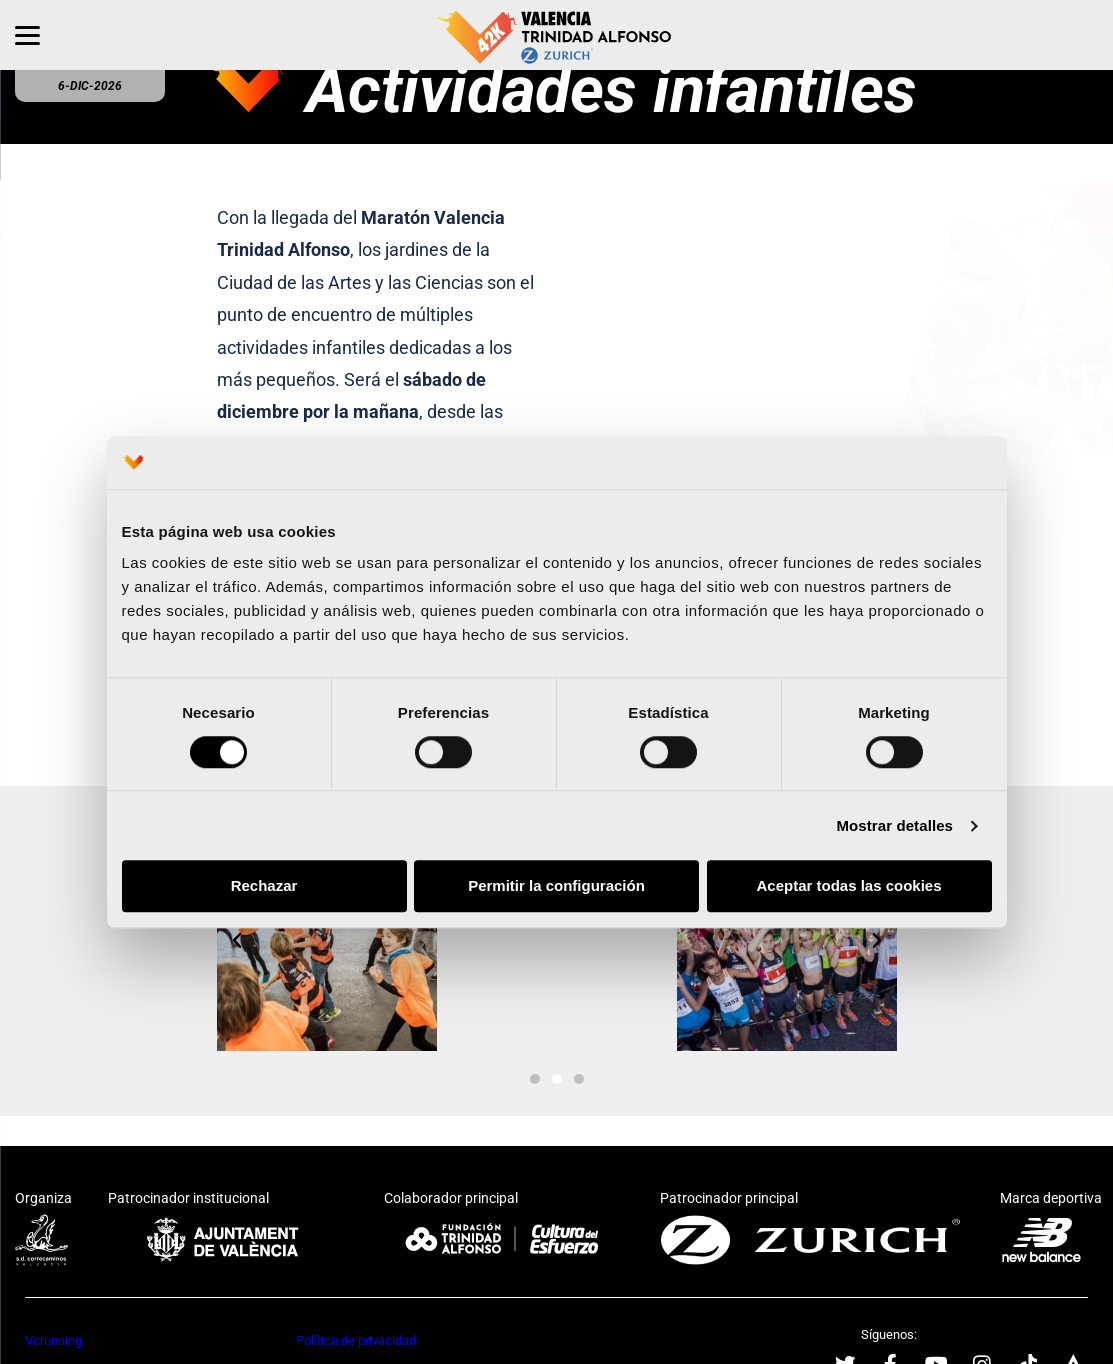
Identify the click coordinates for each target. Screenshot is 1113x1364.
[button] (237, 941)
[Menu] (27, 35)
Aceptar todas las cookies (848, 886)
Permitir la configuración (556, 886)
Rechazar (264, 886)
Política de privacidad (356, 1340)
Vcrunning (53, 1340)
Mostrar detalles (894, 825)
